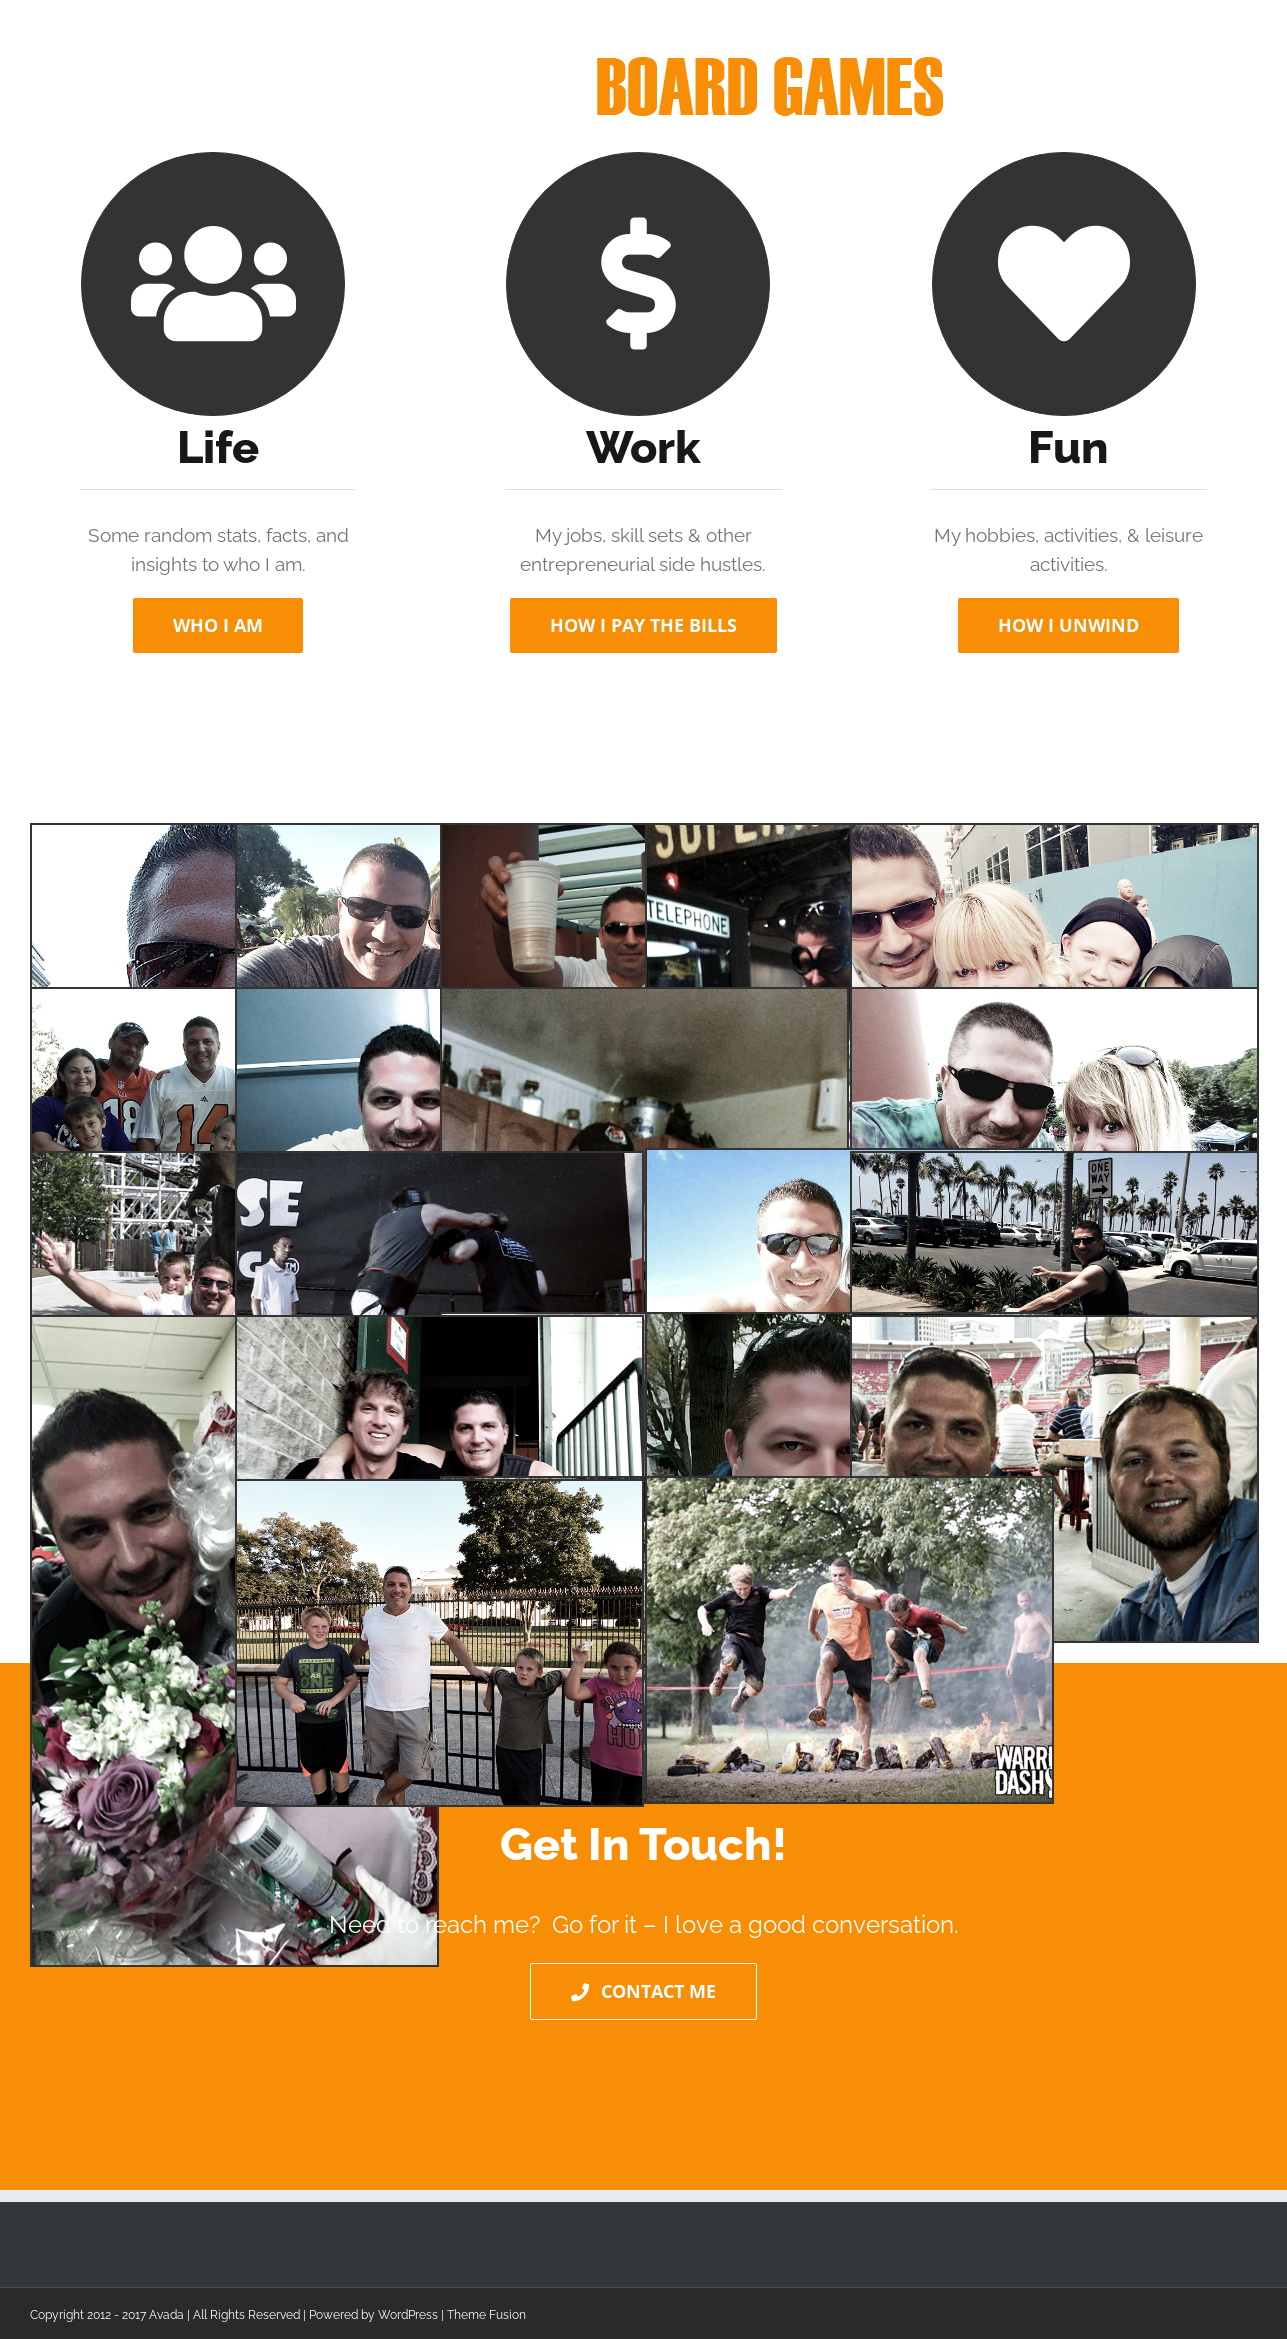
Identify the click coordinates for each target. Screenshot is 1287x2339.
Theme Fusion (486, 2315)
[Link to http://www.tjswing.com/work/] (213, 284)
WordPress (408, 2315)
